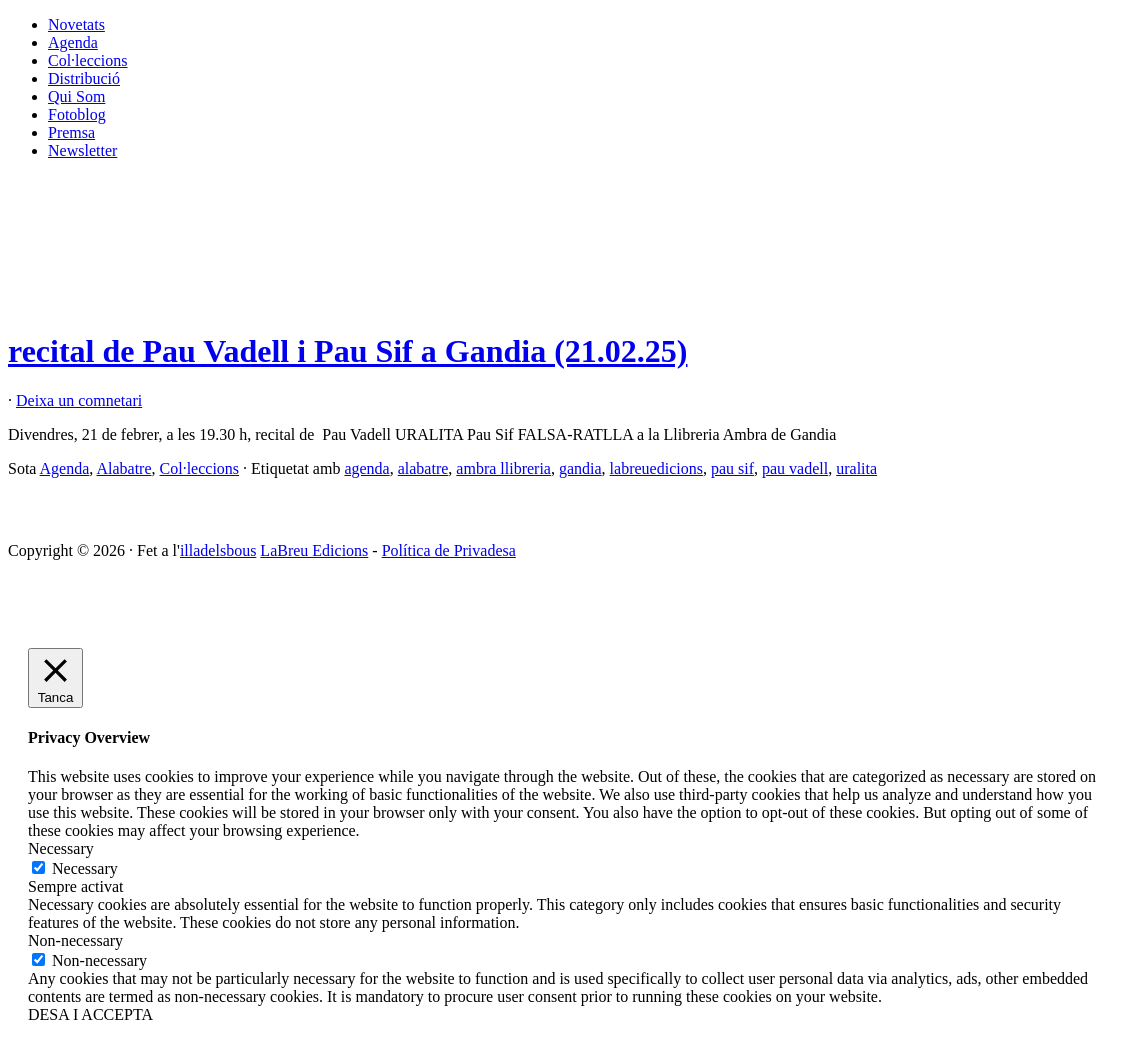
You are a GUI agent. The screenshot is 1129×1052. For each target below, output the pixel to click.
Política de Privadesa (449, 550)
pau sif (732, 468)
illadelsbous (218, 550)
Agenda (73, 42)
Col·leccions (88, 60)
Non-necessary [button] (75, 940)
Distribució (84, 78)
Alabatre (123, 468)
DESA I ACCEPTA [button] (90, 1014)
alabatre (423, 468)
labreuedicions (656, 468)
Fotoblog (77, 114)
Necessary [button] (61, 848)
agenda (366, 468)
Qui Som (76, 96)
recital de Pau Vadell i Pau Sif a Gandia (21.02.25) (347, 351)
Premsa (71, 132)
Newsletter (82, 150)
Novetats (76, 24)
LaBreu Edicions (314, 550)
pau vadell (795, 468)
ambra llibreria (503, 468)
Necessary (85, 868)
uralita (856, 468)
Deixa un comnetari (79, 400)
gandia (580, 468)
